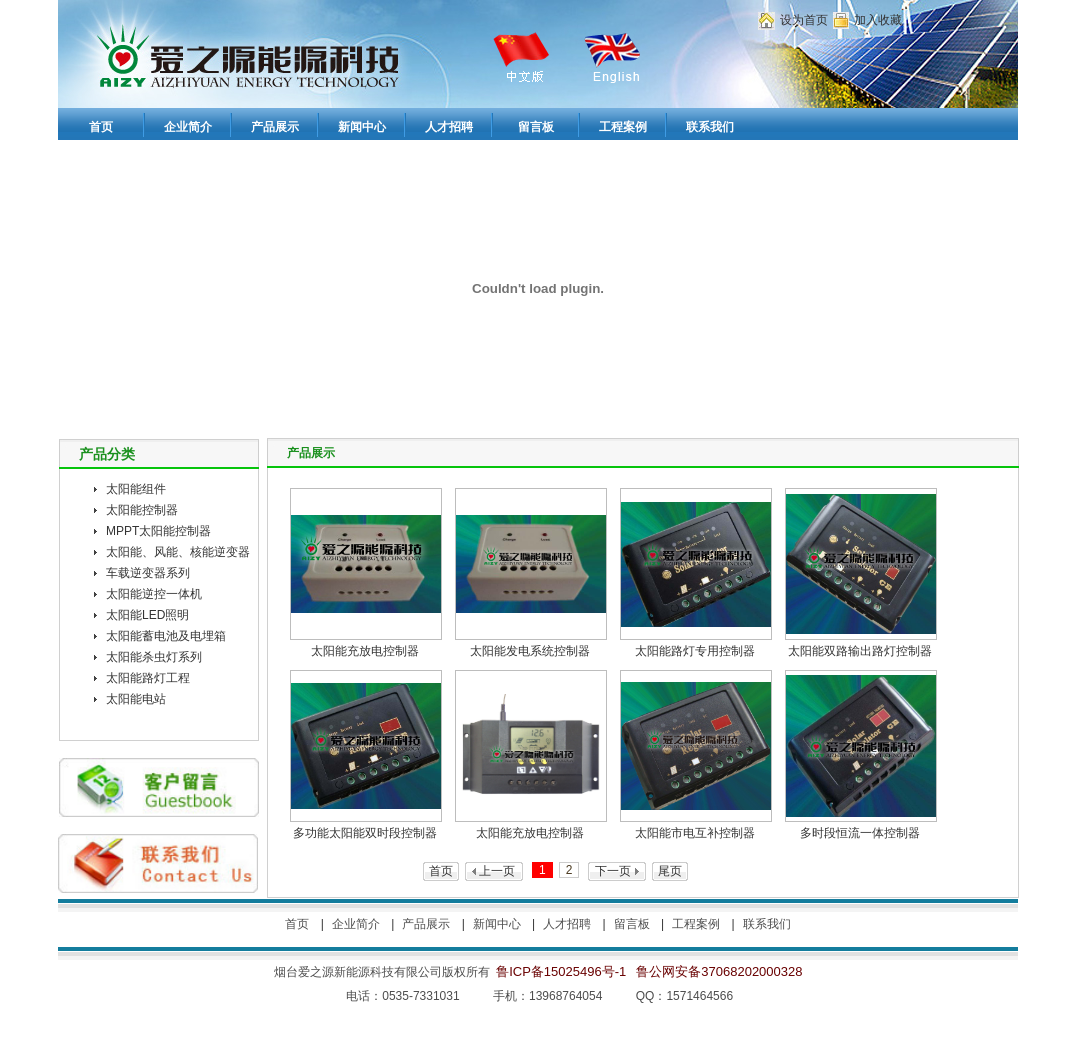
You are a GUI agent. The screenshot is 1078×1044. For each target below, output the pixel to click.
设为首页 (804, 20)
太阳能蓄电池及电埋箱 (166, 636)
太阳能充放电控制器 (365, 651)
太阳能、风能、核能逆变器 (178, 552)
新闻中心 (497, 924)
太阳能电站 (136, 699)
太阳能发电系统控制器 (530, 651)
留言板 (632, 924)
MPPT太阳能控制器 (158, 531)
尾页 (670, 871)
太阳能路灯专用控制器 (695, 651)
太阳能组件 (136, 489)
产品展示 (426, 924)
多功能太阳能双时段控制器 (365, 833)
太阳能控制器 (142, 510)
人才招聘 (567, 924)
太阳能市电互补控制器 (695, 833)
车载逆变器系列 (148, 573)
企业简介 (356, 924)
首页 (441, 871)
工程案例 (696, 924)
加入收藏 (878, 20)
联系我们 (767, 924)
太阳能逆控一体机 (154, 594)
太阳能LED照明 (147, 615)
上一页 (497, 871)
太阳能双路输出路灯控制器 (860, 651)
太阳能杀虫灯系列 (154, 657)
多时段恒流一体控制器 (860, 833)
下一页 (613, 871)
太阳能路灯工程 (148, 678)
